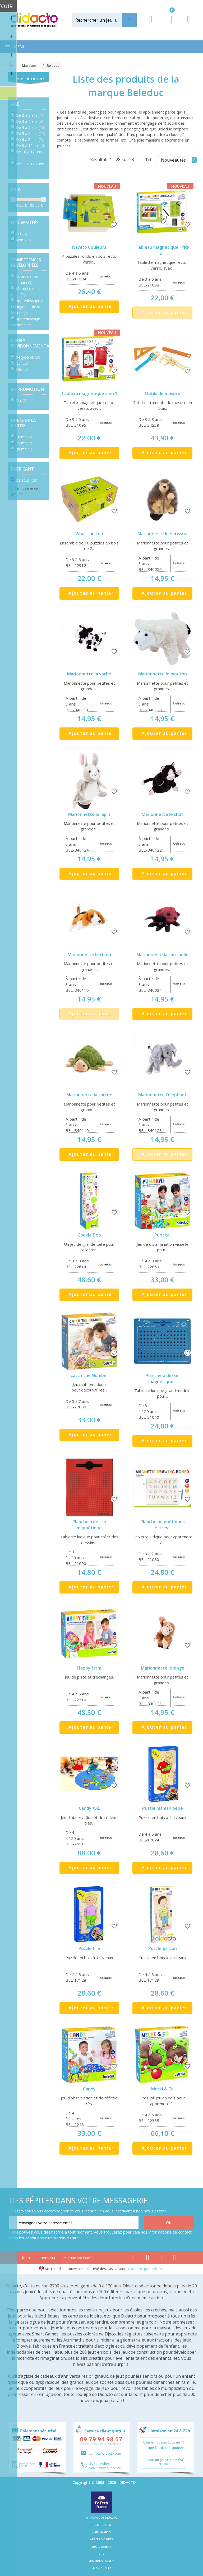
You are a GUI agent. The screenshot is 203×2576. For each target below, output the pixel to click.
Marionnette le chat (162, 814)
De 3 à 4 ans (29, 121)
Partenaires (102, 2532)
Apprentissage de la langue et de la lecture (28, 306)
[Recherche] (129, 20)
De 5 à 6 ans (30, 133)
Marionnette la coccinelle (162, 954)
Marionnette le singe (162, 1668)
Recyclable (28, 357)
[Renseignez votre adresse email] (74, 2222)
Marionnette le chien (89, 954)
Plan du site (102, 2568)
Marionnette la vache (89, 674)
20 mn (24, 449)
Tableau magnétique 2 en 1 (89, 393)
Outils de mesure (162, 393)
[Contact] (189, 24)
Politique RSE (101, 2525)
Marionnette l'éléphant (162, 1095)
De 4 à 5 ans (30, 127)
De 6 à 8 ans (29, 139)
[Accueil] (11, 66)
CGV (101, 2554)
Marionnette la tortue (89, 1095)
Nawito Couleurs (89, 247)
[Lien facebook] (134, 2258)
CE (22, 363)
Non (23, 239)
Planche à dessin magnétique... (162, 1378)
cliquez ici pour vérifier (146, 2269)
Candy (89, 2089)
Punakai (162, 1235)
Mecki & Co (162, 2089)
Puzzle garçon (162, 1948)
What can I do (89, 534)
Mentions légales (101, 2561)
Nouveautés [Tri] (179, 160)
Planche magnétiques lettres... (162, 1525)
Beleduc (26, 480)
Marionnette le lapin (89, 814)
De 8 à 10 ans (30, 145)
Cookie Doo (89, 1235)
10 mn (24, 436)
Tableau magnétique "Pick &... (163, 250)
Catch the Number (89, 1375)
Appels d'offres (101, 2539)
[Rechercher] (102, 20)
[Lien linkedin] (174, 2258)
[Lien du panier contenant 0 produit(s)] (168, 24)
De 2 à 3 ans (29, 115)
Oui (21, 233)
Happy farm (89, 1668)
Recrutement (101, 2547)
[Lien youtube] (147, 2258)
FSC (22, 369)
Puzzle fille (89, 1948)
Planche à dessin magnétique (89, 1525)
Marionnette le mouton (162, 674)
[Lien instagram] (161, 2258)
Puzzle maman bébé (162, 1808)
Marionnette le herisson (162, 534)
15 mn (24, 442)
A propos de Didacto (101, 2517)
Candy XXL (89, 1808)
